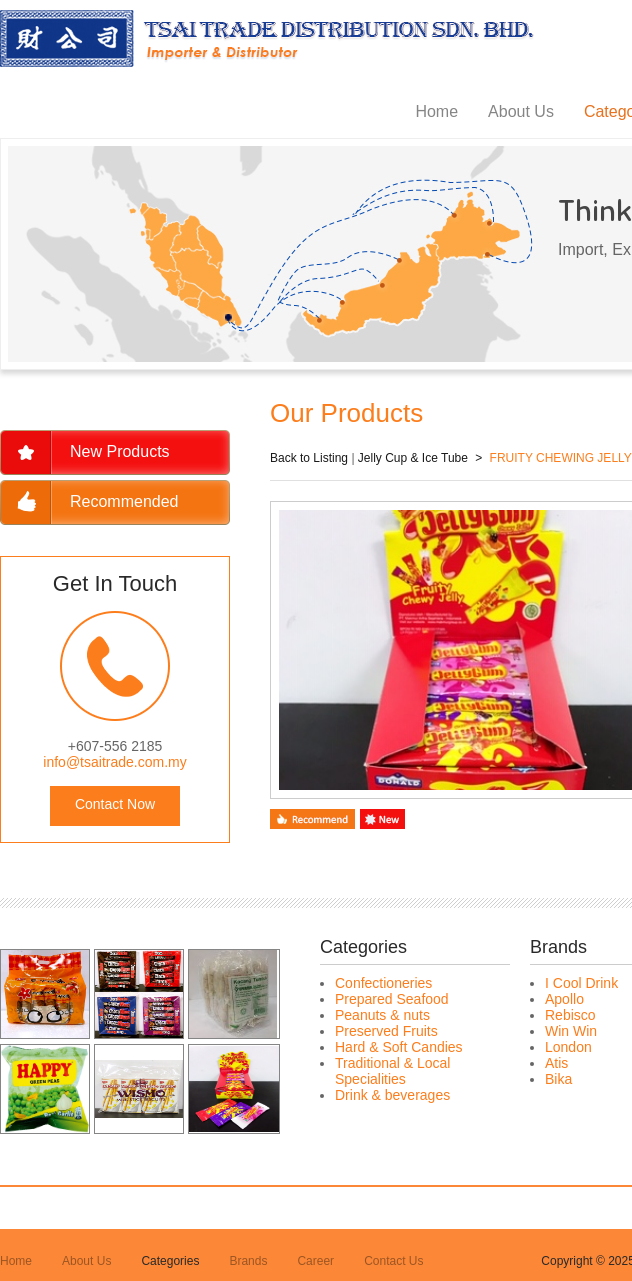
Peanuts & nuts (382, 1015)
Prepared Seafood (392, 999)
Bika (558, 1079)
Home (436, 111)
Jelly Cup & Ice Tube (413, 458)
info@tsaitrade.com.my (114, 762)
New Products (120, 451)
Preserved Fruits (386, 1031)
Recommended (124, 501)
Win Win (571, 1031)
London (568, 1047)
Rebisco (570, 1015)
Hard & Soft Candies (399, 1047)
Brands (248, 1261)
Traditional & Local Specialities (392, 1071)
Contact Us (393, 1261)
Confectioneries (383, 983)
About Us (521, 111)
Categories (170, 1261)
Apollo (564, 999)
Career (315, 1261)
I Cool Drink (581, 983)
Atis (556, 1063)
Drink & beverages (392, 1095)
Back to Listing (309, 458)
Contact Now (115, 804)
